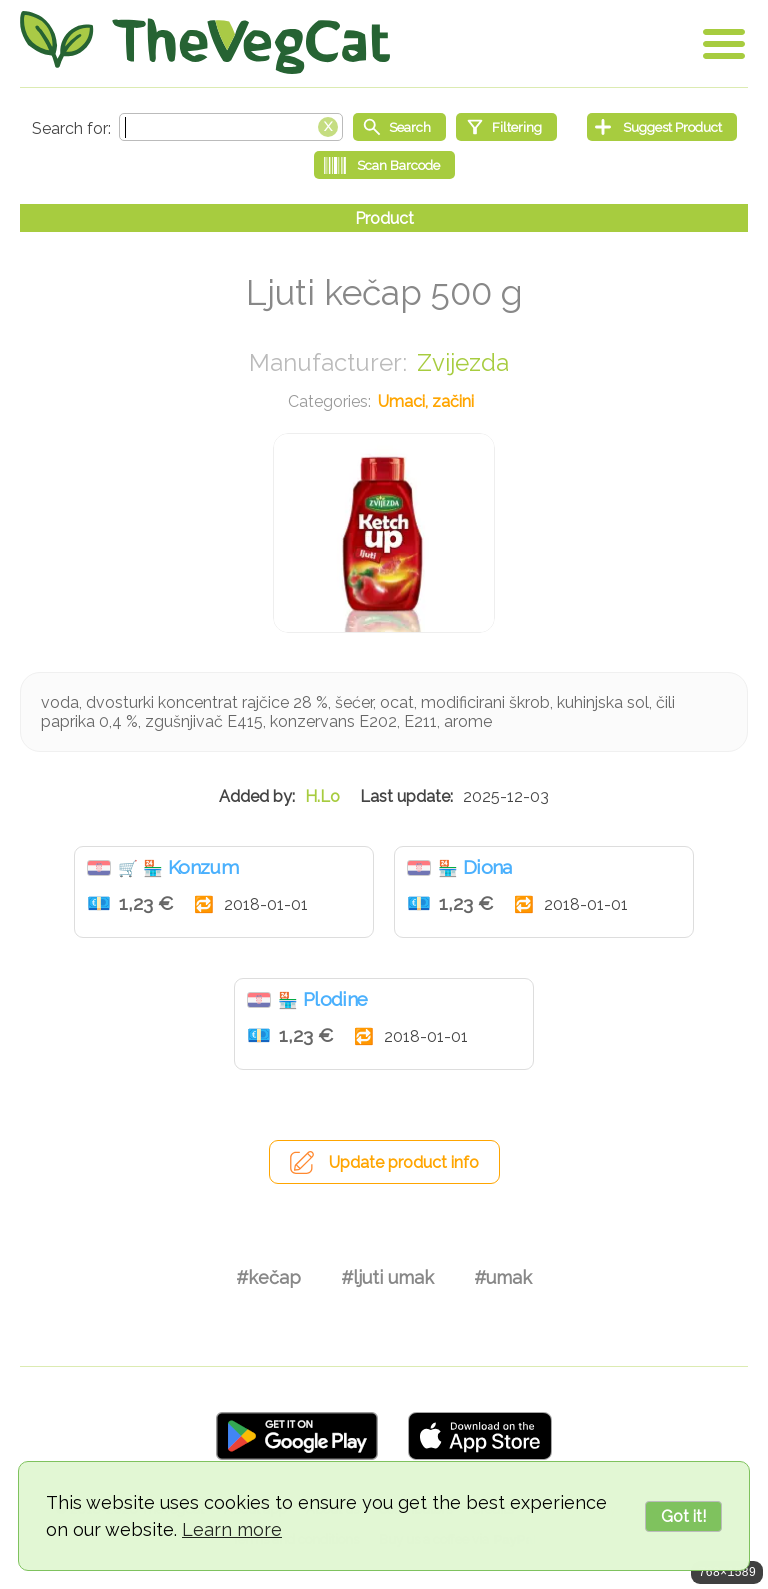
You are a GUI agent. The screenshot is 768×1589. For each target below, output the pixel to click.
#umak (503, 1277)
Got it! (683, 1516)
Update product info (404, 1162)
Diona (487, 867)
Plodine (335, 999)
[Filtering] (506, 127)
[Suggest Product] (662, 127)
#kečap (268, 1277)
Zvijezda (463, 362)
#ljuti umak (387, 1277)
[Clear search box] (328, 125)
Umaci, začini (426, 401)
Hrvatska (99, 868)
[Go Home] (205, 42)
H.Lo (322, 796)
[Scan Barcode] (384, 165)
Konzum (203, 867)
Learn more (232, 1529)
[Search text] (231, 127)
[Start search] (399, 127)
